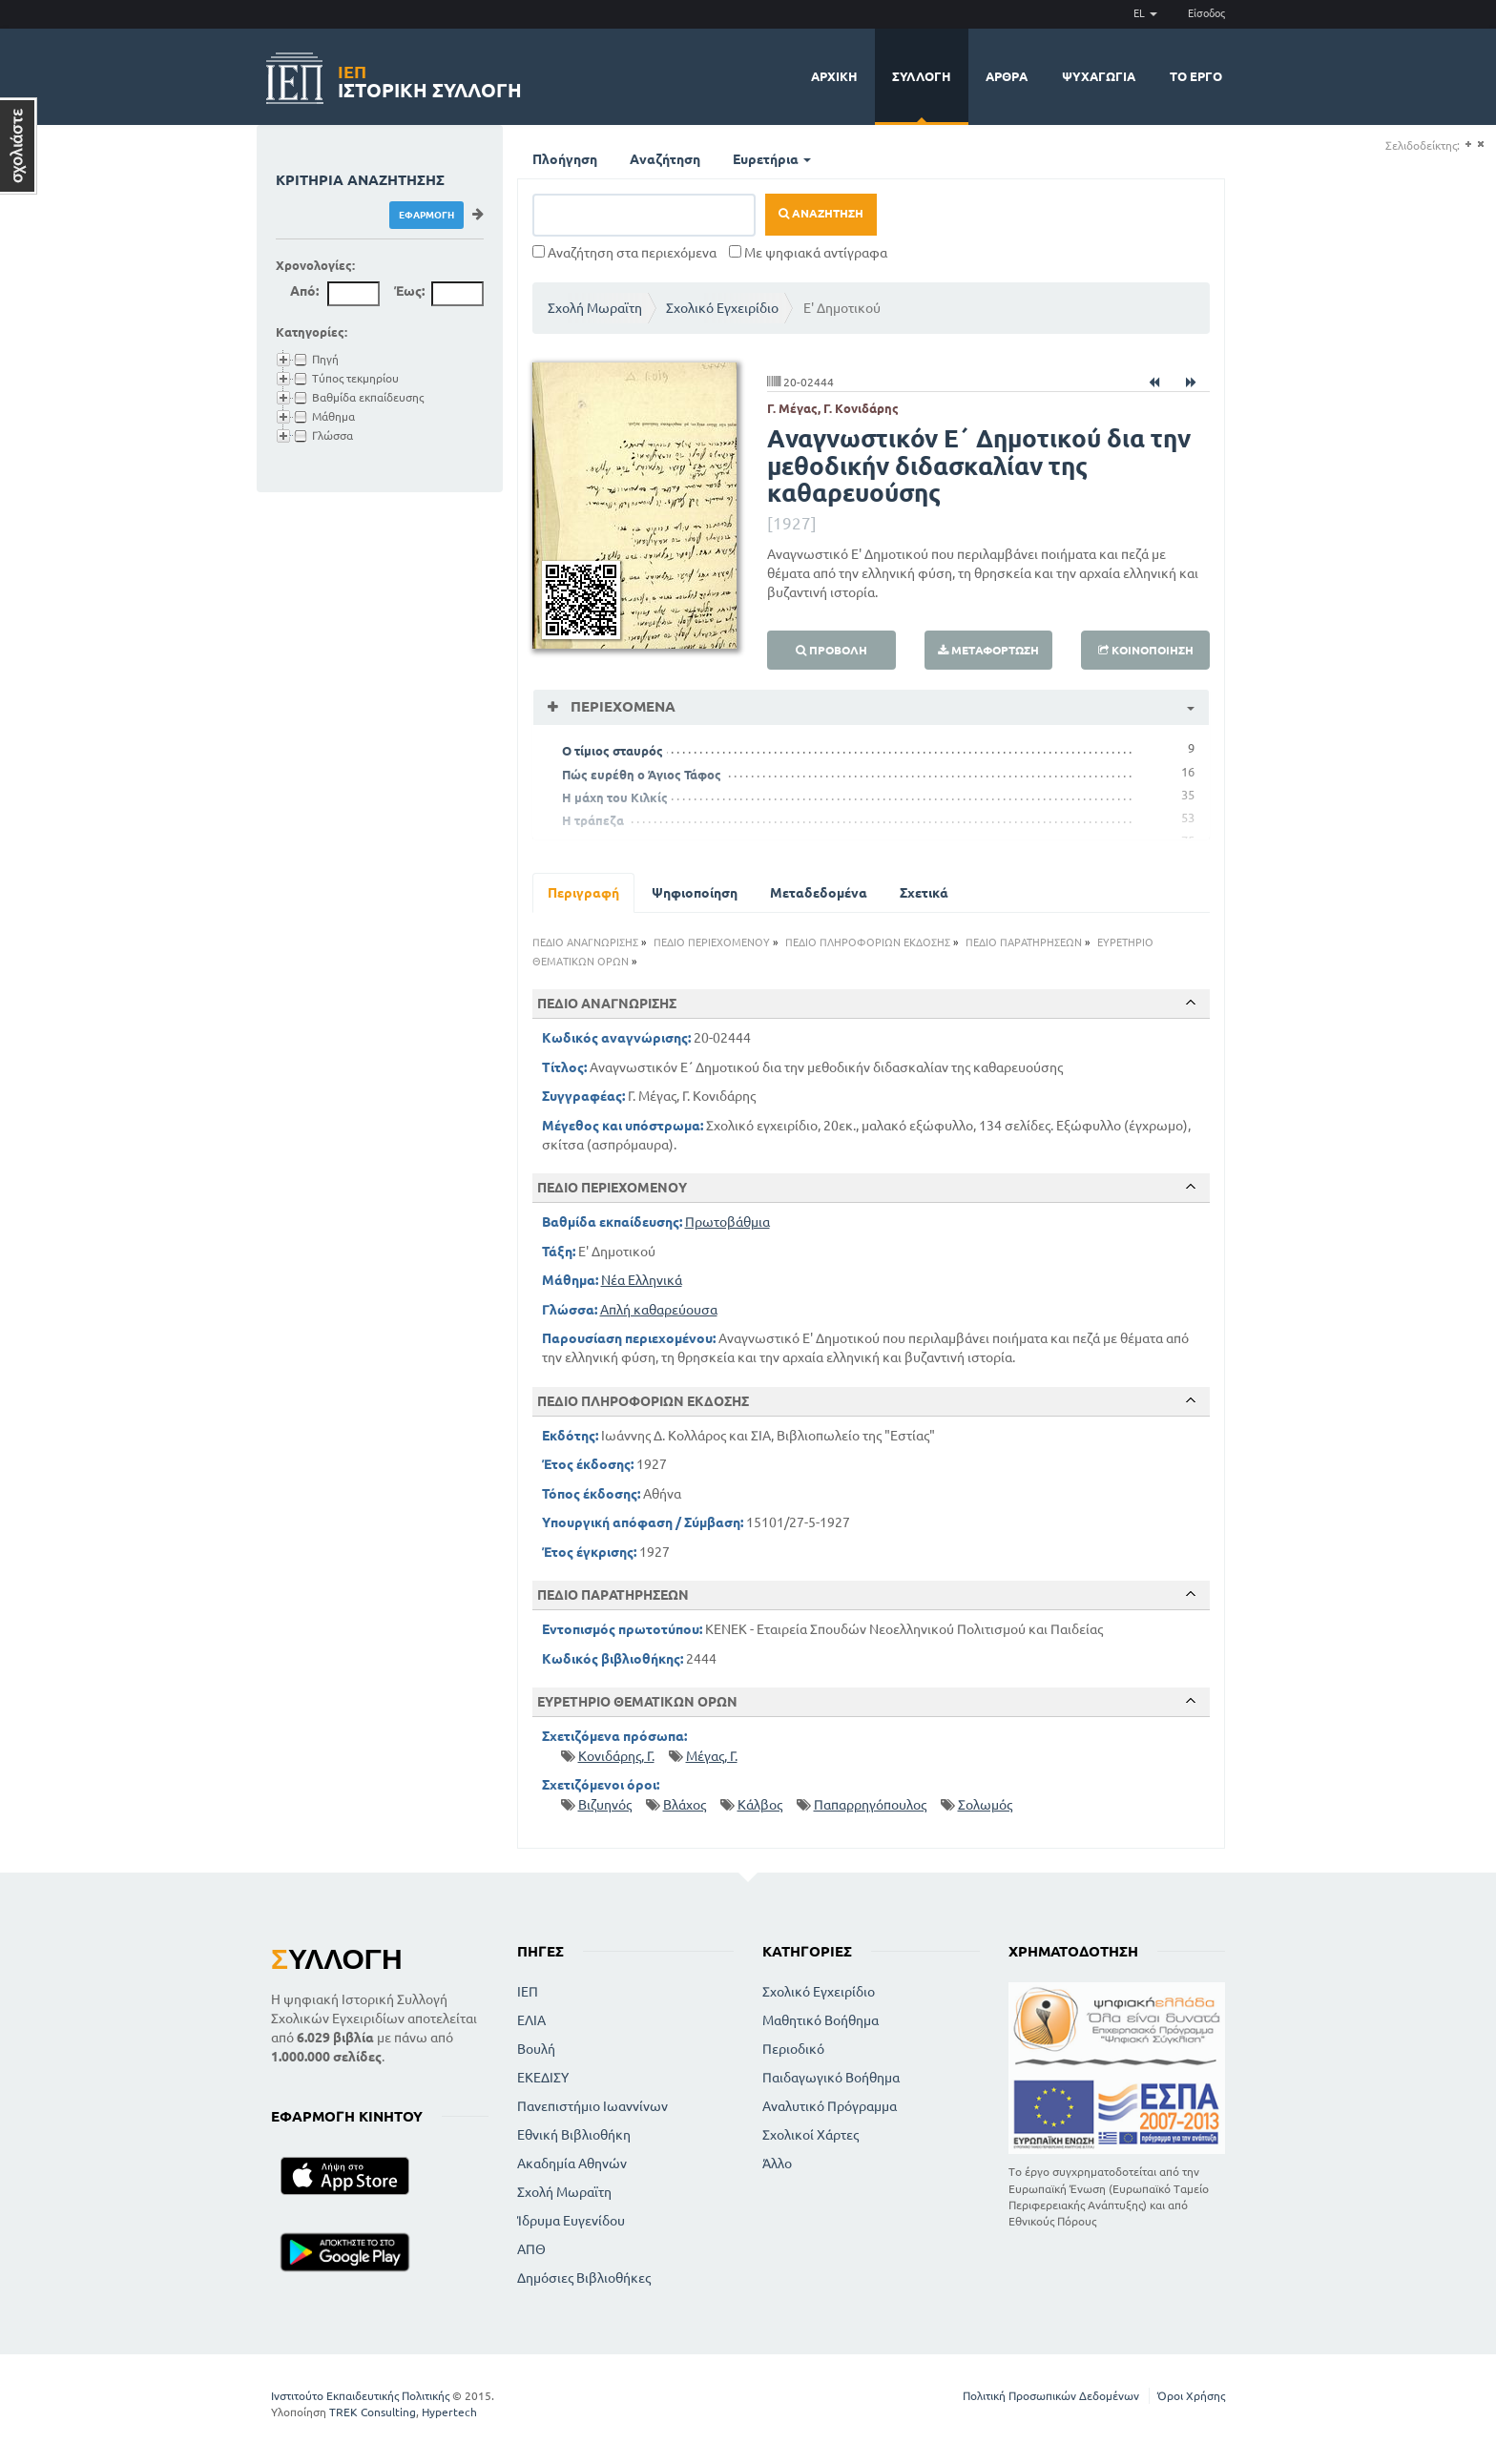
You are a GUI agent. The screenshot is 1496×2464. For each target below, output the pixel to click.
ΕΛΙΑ (531, 2020)
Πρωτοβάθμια (727, 1222)
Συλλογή (921, 76)
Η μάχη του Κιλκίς (615, 797)
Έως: (409, 291)
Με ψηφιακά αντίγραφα (808, 252)
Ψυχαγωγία (1098, 76)
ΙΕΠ (527, 1991)
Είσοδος (1206, 13)
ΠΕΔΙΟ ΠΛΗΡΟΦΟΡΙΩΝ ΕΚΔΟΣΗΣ (867, 942)
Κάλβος (760, 1804)
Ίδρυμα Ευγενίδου (571, 2220)
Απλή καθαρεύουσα (658, 1309)
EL (1145, 13)
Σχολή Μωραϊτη (595, 308)
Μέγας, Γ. (712, 1756)
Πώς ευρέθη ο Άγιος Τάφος (641, 774)
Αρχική (834, 76)
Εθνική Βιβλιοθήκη (574, 2135)
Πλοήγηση (564, 159)
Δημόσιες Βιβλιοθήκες (584, 2278)
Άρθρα (1007, 76)
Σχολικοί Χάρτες (810, 2135)
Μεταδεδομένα (818, 893)
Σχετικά (924, 893)
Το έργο (1196, 76)
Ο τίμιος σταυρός (612, 750)
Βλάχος (684, 1804)
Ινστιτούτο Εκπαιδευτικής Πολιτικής (360, 2396)
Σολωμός (985, 1804)
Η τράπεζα (593, 820)
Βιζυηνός (605, 1804)
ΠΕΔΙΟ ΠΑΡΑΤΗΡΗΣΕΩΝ (1024, 942)
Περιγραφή (583, 893)
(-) (1480, 144)
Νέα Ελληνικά (641, 1280)
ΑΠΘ (531, 2249)
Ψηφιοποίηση (695, 893)
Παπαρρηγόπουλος (870, 1804)
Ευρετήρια (772, 159)
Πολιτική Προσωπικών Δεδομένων (1051, 2396)
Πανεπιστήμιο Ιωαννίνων (592, 2106)
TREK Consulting (372, 2412)
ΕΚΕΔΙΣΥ (543, 2077)
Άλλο (777, 2163)
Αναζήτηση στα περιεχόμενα (624, 252)
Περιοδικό (793, 2049)
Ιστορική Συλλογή (430, 78)
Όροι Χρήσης (1191, 2396)
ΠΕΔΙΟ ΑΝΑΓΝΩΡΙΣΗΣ (585, 942)
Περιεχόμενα (621, 706)
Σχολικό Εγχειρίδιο (722, 308)
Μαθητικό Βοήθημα (820, 2020)
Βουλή (536, 2049)
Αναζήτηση (665, 159)
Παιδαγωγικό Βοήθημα (831, 2077)
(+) (1468, 144)
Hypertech (449, 2412)
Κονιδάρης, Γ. (616, 1756)
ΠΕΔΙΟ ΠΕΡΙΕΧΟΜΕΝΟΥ (712, 942)
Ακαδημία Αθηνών (572, 2163)
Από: (304, 291)
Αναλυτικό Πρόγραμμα (829, 2106)
